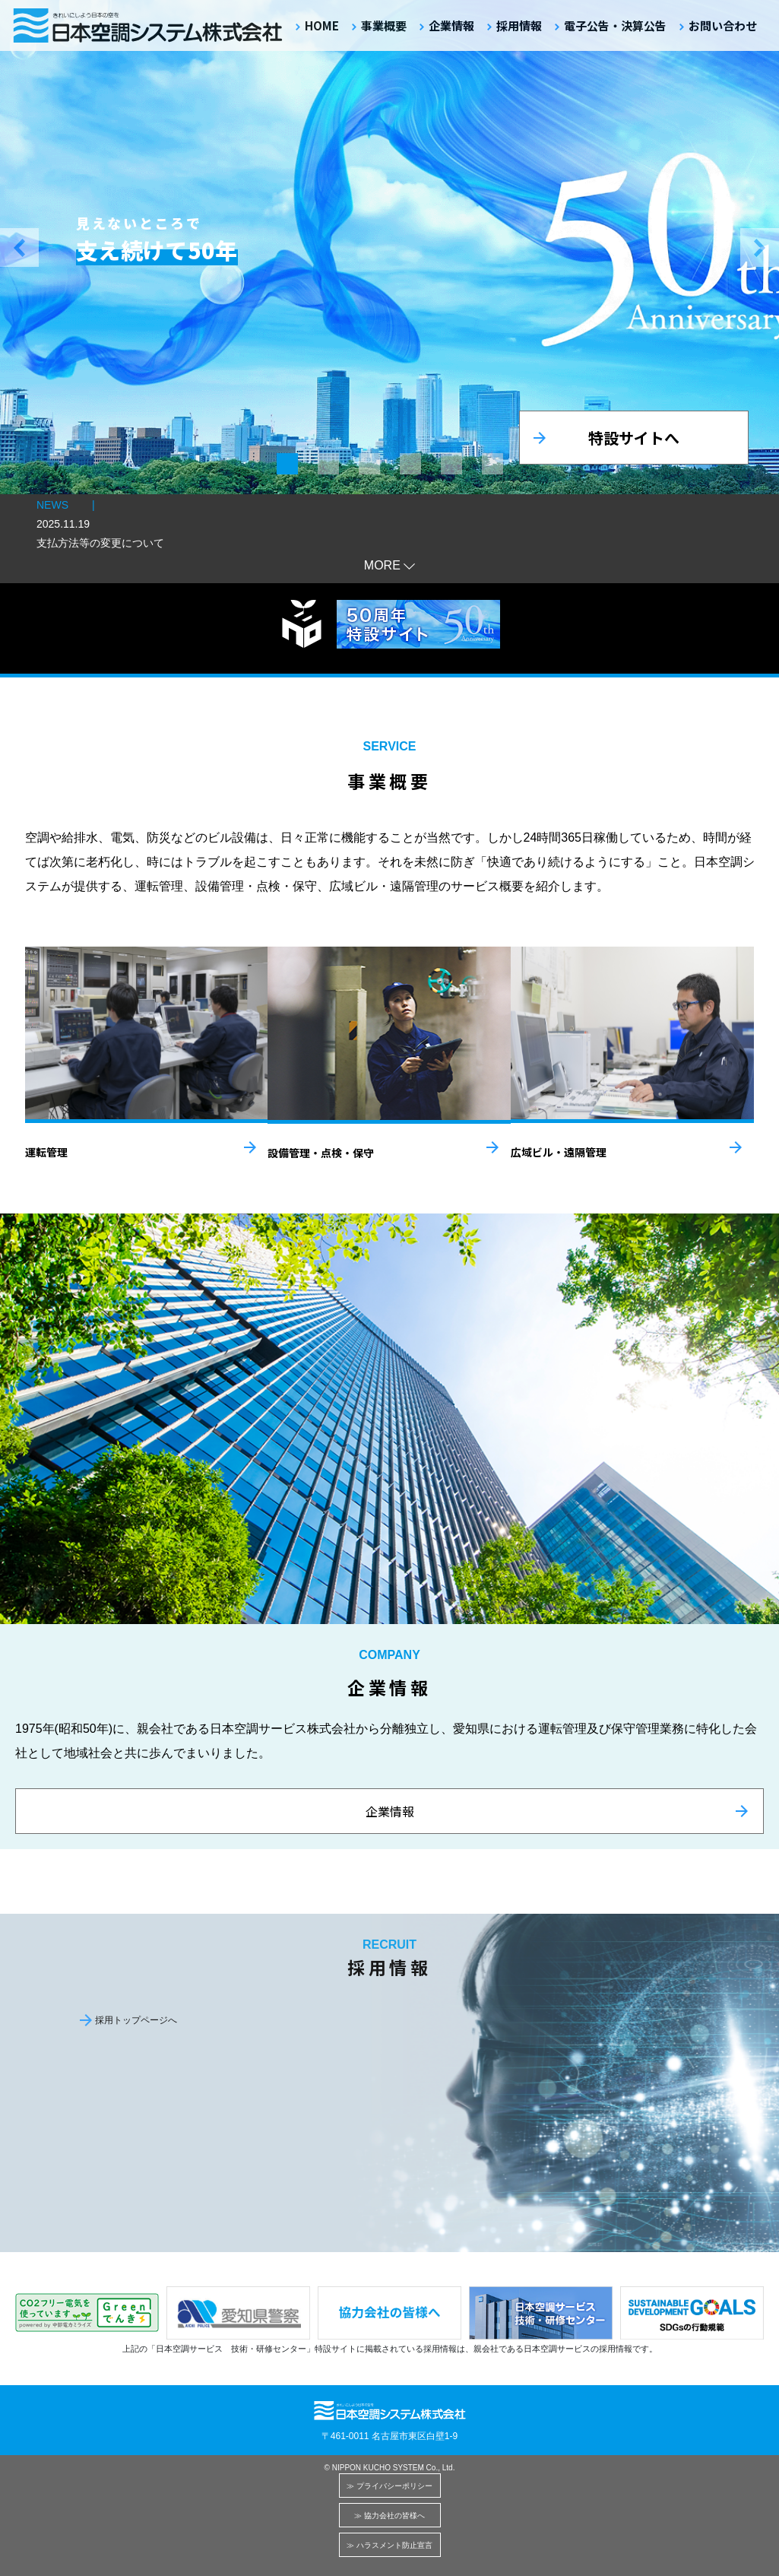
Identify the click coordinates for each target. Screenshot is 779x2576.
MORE (382, 565)
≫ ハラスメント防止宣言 (389, 2545)
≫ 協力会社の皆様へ (389, 2515)
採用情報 (519, 25)
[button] (5, 247)
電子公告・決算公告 (615, 25)
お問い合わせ (723, 25)
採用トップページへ (136, 2020)
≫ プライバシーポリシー (389, 2486)
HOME (322, 25)
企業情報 (451, 25)
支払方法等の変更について (100, 543)
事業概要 (384, 25)
